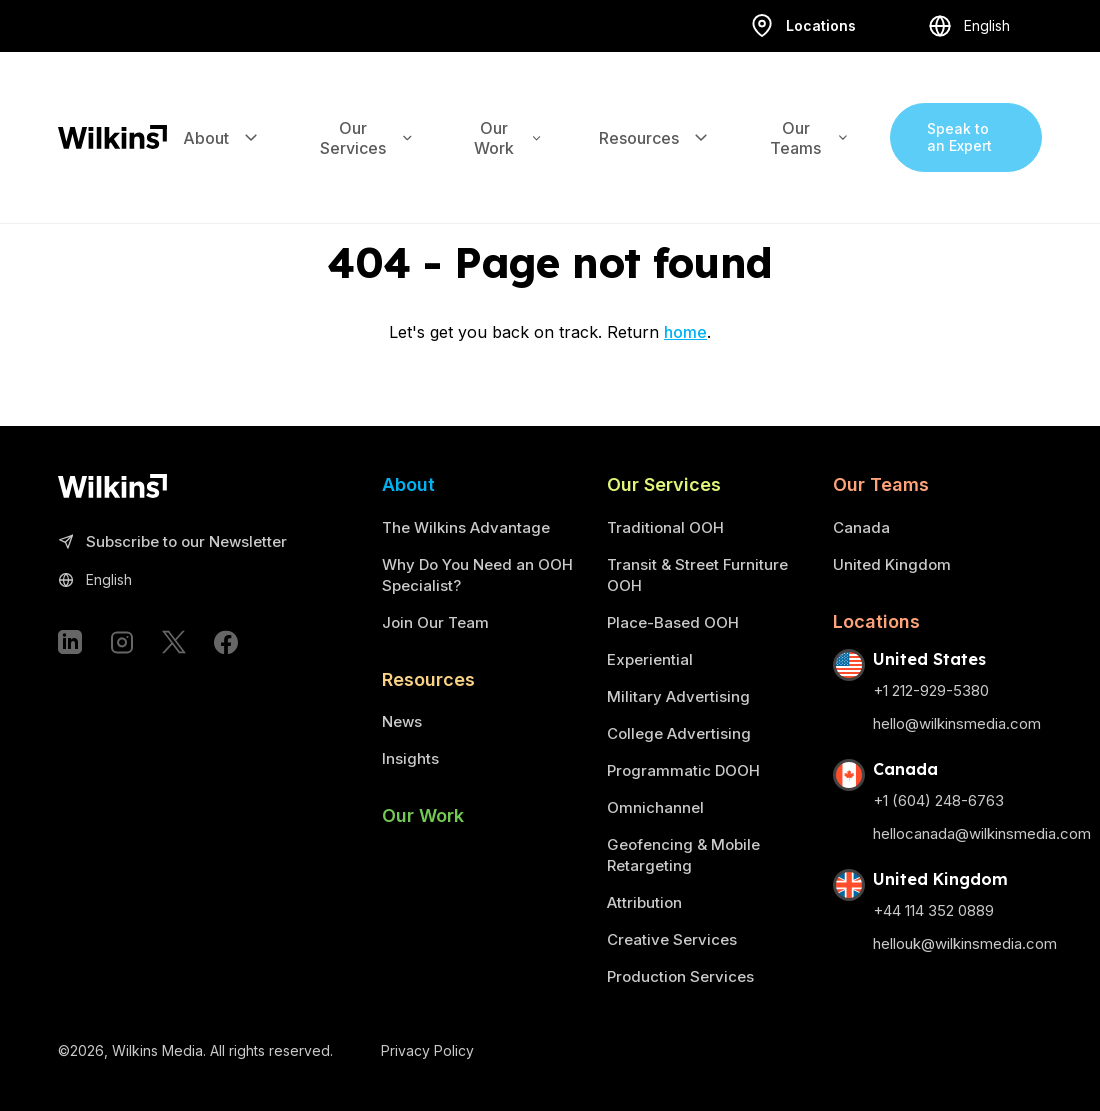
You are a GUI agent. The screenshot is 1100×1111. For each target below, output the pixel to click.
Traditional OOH (665, 527)
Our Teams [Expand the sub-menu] (810, 116)
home (685, 332)
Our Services (664, 484)
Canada (861, 527)
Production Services (680, 976)
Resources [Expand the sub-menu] (655, 116)
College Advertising (679, 733)
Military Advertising (678, 696)
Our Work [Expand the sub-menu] (508, 116)
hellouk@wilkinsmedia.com (965, 943)
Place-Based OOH (673, 622)
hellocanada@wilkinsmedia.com (982, 833)
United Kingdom (892, 564)
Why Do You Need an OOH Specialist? (477, 575)
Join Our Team (435, 622)
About (408, 484)
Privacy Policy (427, 1050)
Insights (410, 758)
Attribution (644, 902)
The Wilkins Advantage (466, 527)
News (402, 721)
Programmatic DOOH (683, 770)
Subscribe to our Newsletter (172, 542)
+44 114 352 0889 (933, 910)
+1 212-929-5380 (931, 690)
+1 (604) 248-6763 (938, 800)
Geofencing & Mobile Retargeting (683, 855)
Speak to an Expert (959, 115)
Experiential (650, 659)
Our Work (423, 815)
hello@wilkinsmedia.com (957, 723)
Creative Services (672, 939)
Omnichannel (655, 807)
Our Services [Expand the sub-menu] (367, 116)
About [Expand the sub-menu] (222, 116)
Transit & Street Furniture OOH (697, 575)
